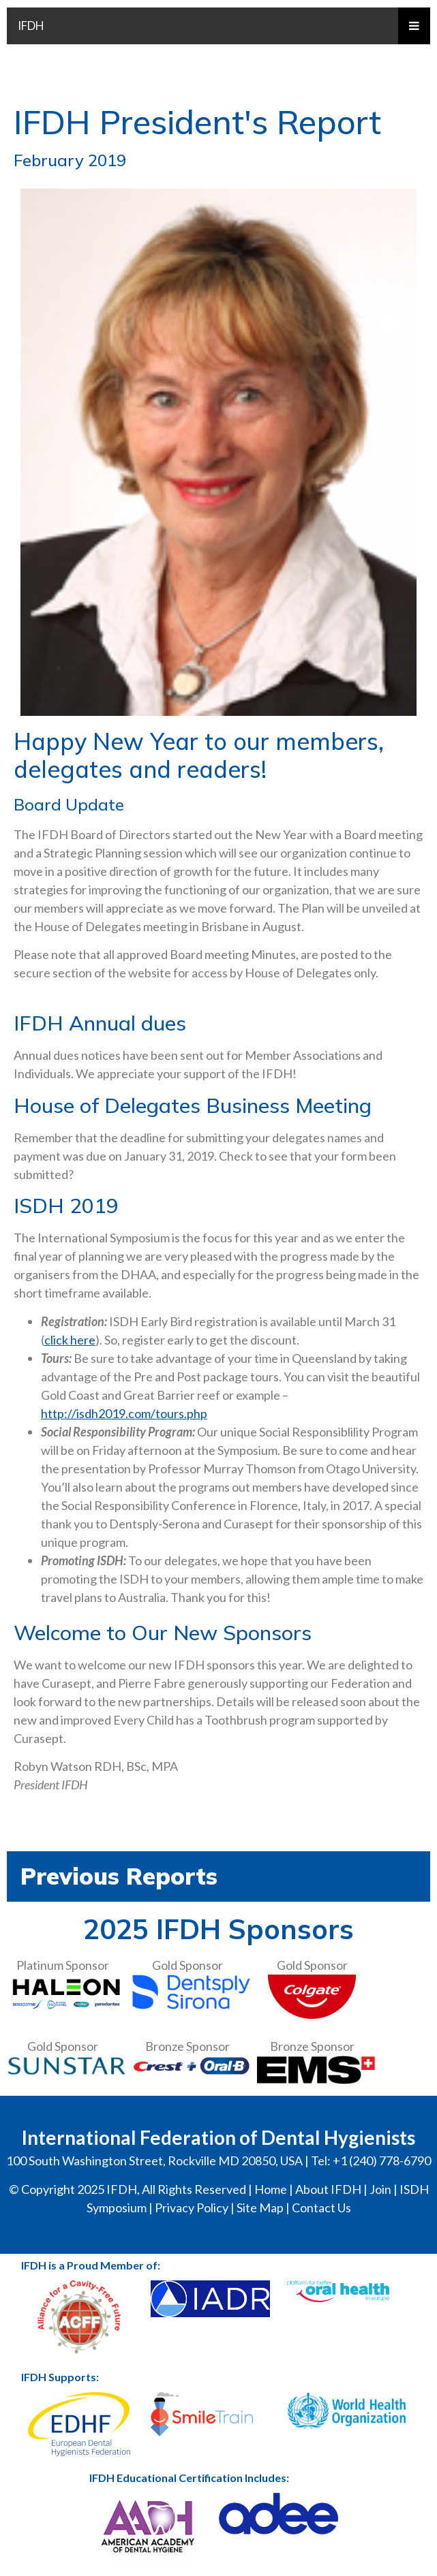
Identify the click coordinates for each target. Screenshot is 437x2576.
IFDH (31, 25)
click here (69, 1339)
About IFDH (328, 2189)
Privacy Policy (191, 2207)
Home (270, 2189)
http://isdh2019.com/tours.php (124, 1413)
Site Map (260, 2207)
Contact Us (321, 2207)
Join (380, 2189)
